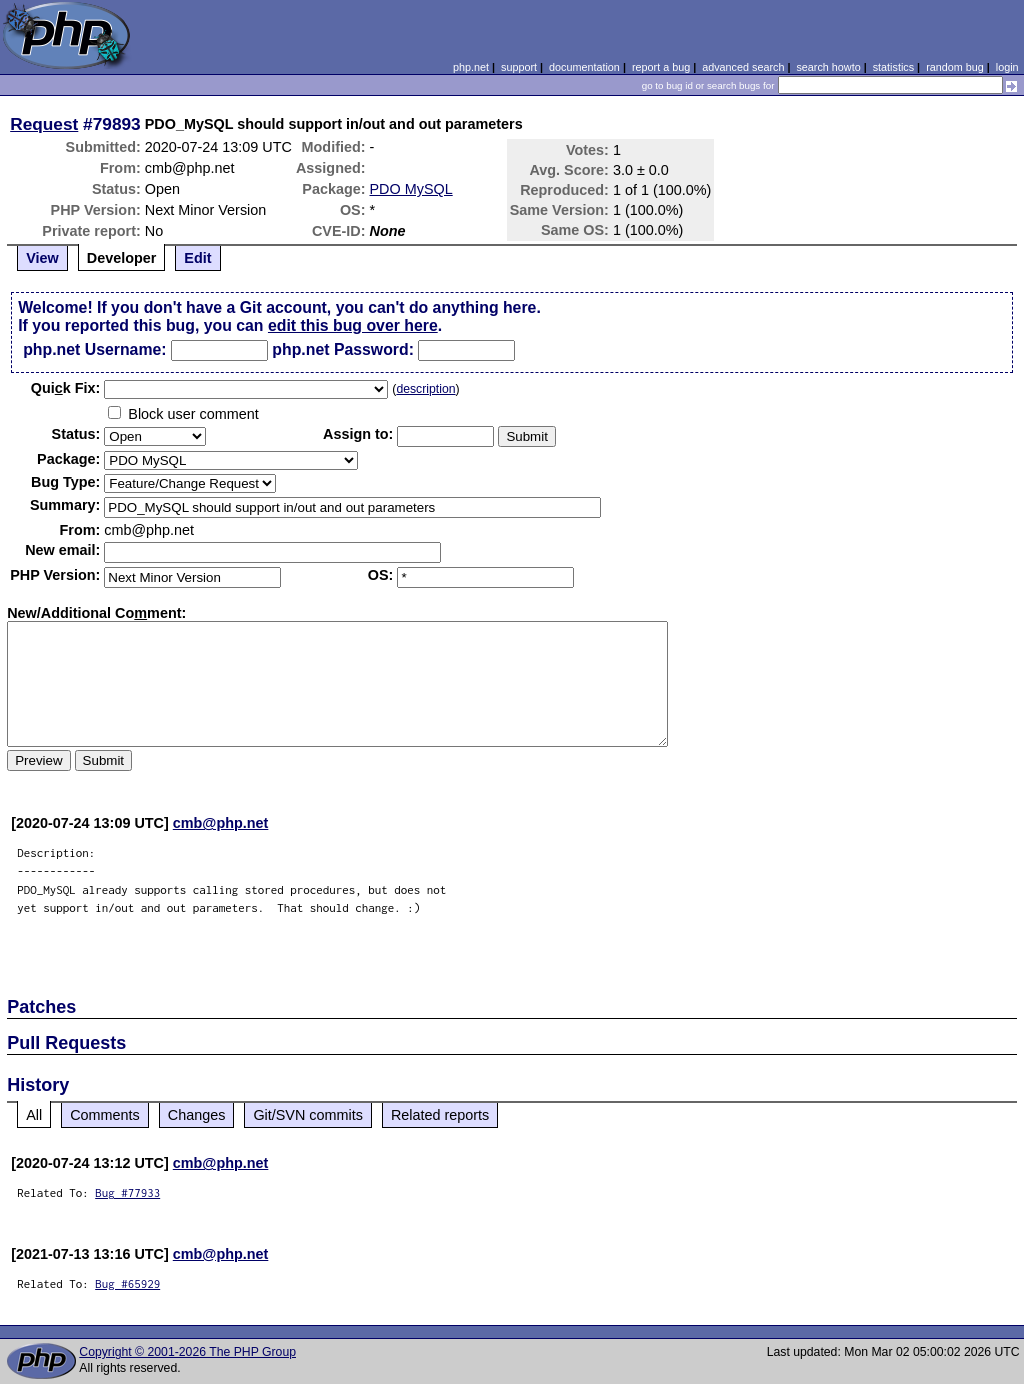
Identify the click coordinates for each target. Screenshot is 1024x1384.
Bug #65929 (127, 1283)
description (425, 389)
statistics (893, 67)
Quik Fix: (66, 388)
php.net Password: (343, 349)
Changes (197, 1115)
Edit (197, 258)
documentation (584, 67)
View (42, 258)
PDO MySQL (411, 189)
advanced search (743, 67)
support (519, 67)
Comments (105, 1115)
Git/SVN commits (308, 1115)
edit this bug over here (353, 325)
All (34, 1115)
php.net (471, 67)
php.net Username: (94, 349)
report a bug (661, 67)
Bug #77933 (127, 1192)
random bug (955, 67)
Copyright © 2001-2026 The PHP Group (187, 1352)
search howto (828, 67)
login (1007, 67)
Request (44, 124)
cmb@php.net (221, 823)
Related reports (440, 1115)
